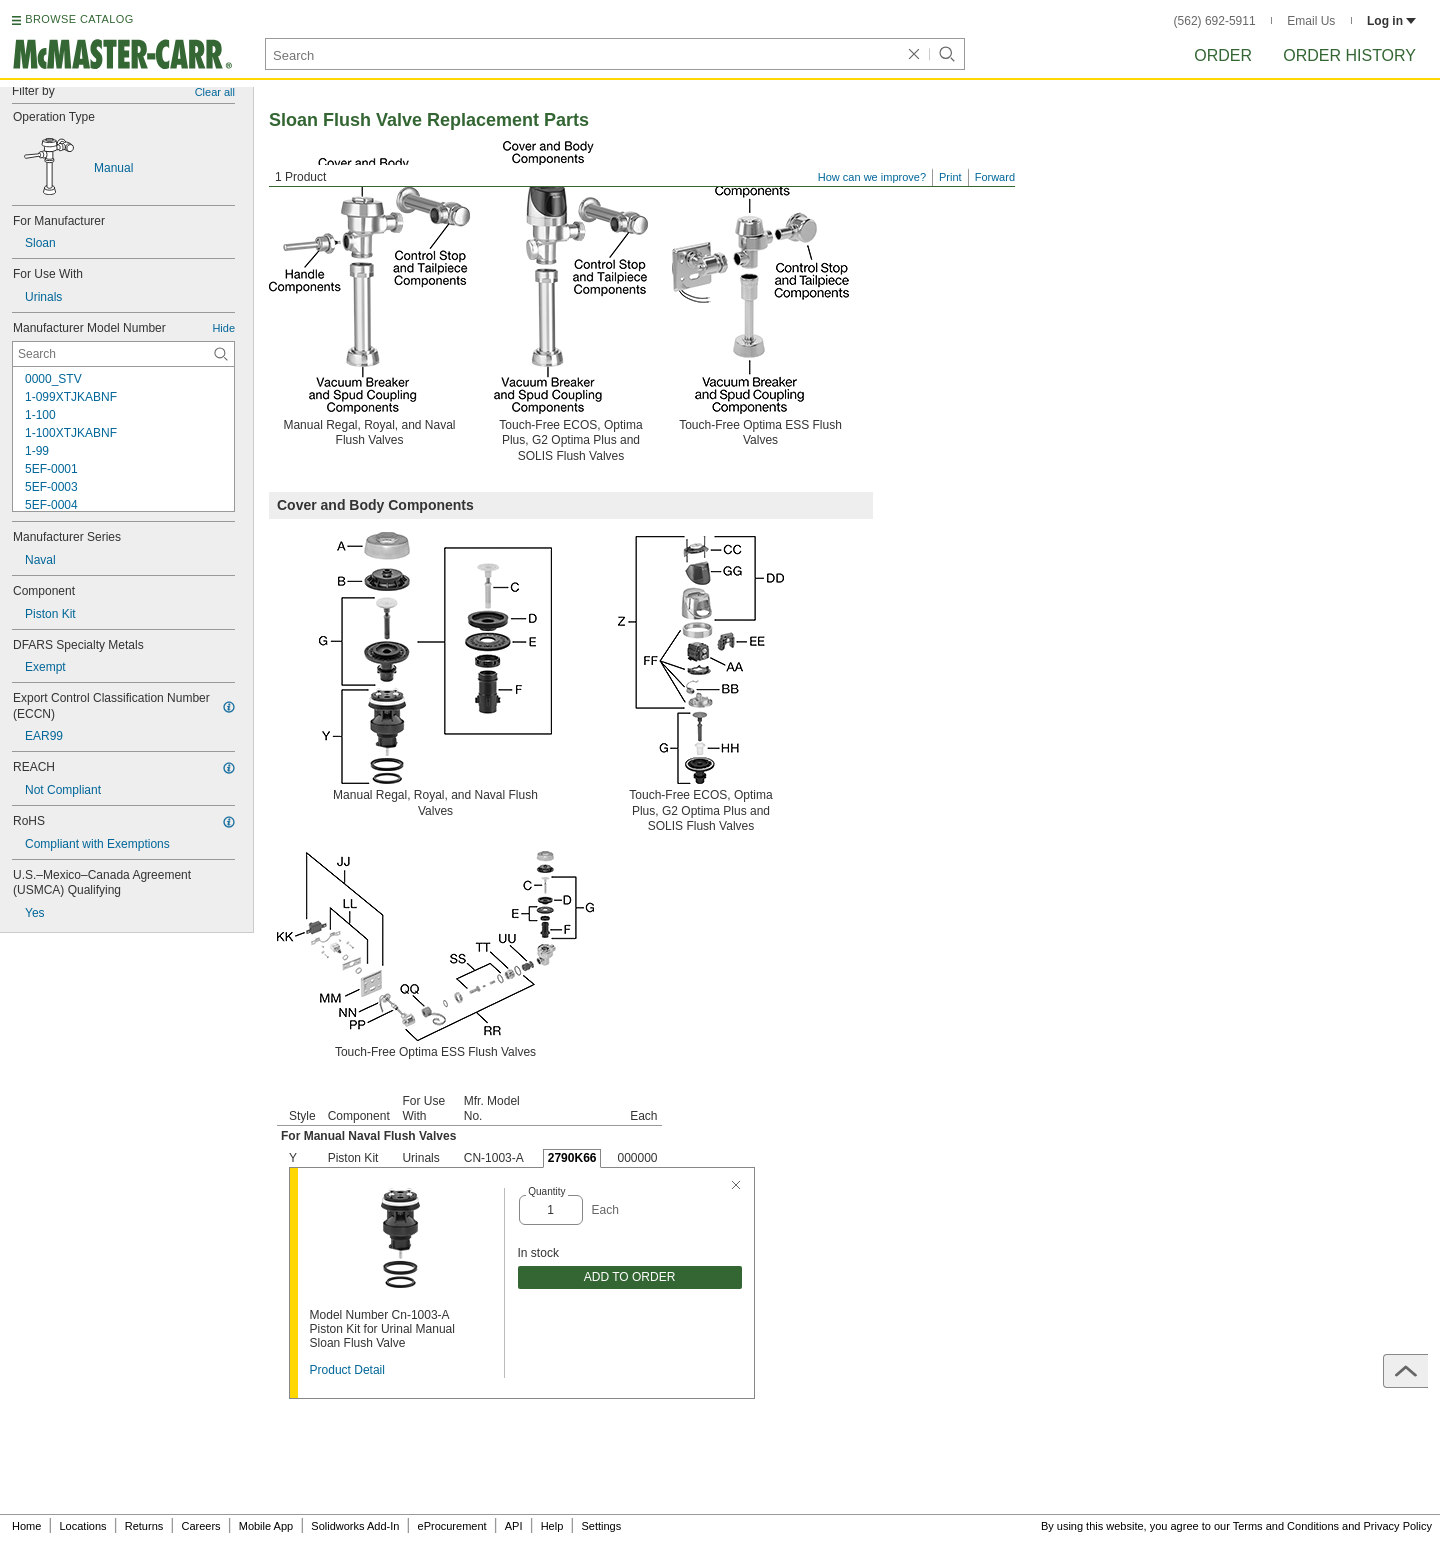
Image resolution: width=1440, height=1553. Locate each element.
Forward (995, 177)
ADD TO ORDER (630, 1277)
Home (26, 1526)
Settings (601, 1526)
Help (552, 1526)
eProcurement (452, 1526)
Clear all (215, 92)
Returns (144, 1526)
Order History (1349, 55)
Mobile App (266, 1526)
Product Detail (347, 1370)
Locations (83, 1526)
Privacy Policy (1398, 1526)
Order (1223, 55)
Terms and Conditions (1286, 1526)
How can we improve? (872, 177)
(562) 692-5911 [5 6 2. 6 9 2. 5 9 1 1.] (1215, 21)
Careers (200, 1526)
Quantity (546, 1191)
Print (950, 177)
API (514, 1526)
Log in (1391, 21)
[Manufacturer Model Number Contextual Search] (123, 354)
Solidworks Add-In (355, 1526)
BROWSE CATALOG (79, 19)
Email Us (1311, 21)
